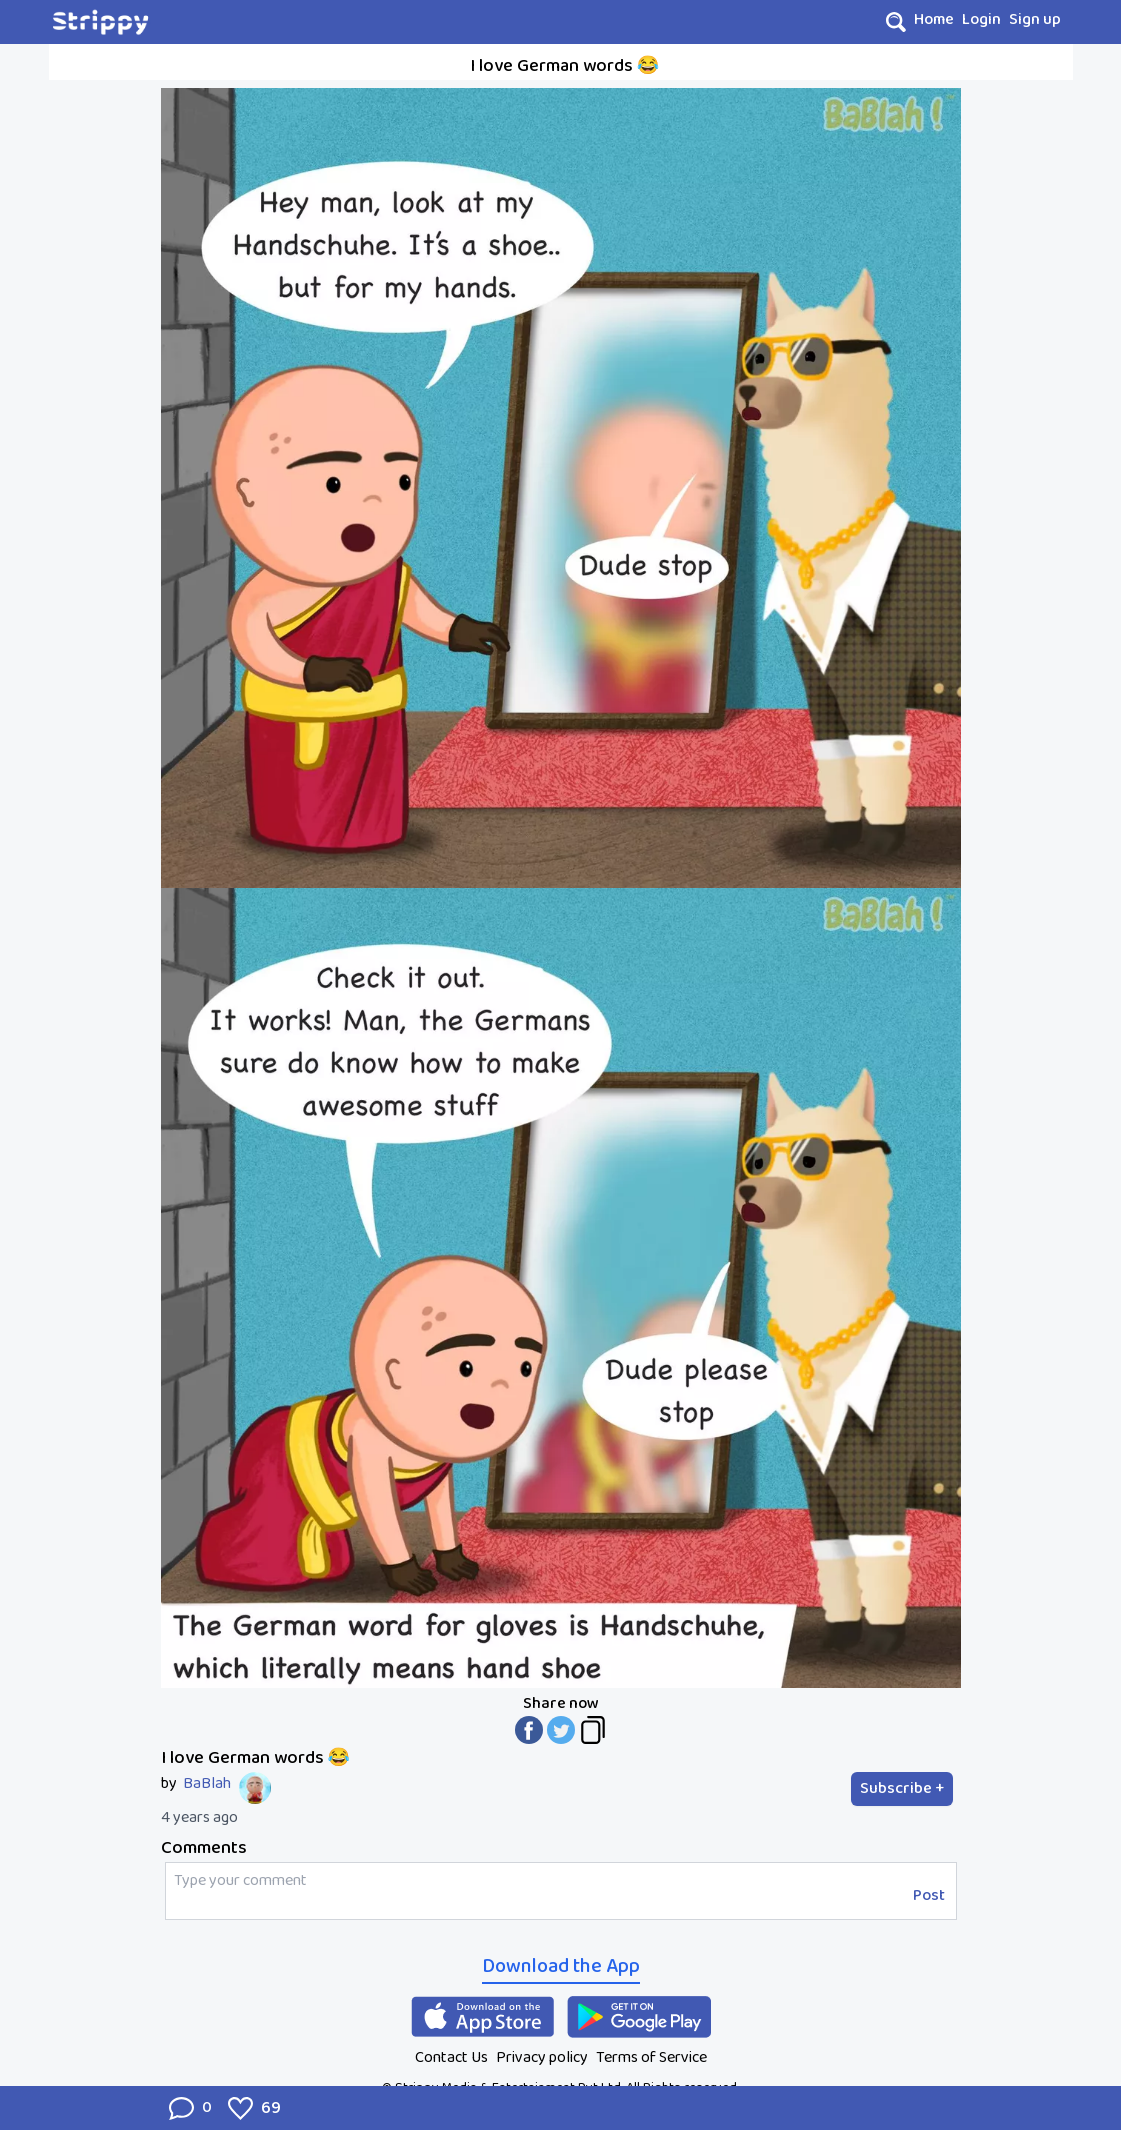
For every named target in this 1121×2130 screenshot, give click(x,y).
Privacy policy (542, 2057)
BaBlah (207, 1784)
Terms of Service (651, 2057)
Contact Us (451, 2057)
